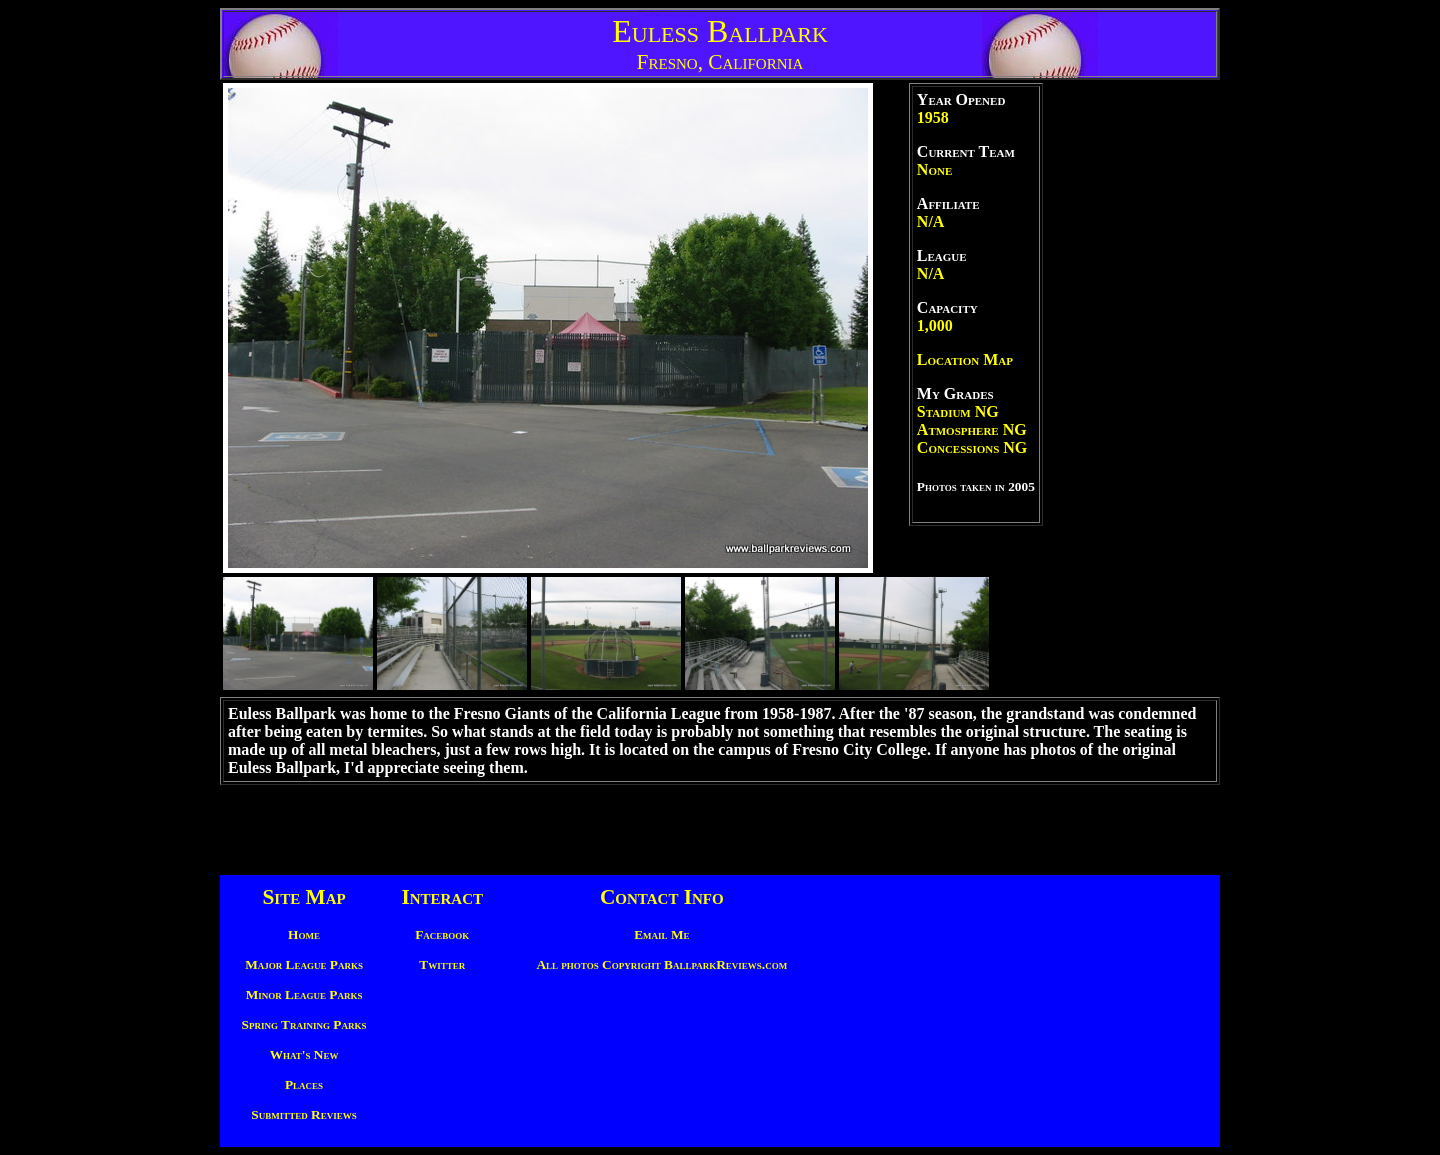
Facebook (442, 934)
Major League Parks (304, 964)
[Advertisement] (1130, 388)
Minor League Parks (304, 994)
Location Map (965, 359)
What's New (304, 1054)
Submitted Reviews (303, 1114)
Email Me (661, 934)
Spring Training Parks (304, 1024)
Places (304, 1084)
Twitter (442, 964)
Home (304, 934)
